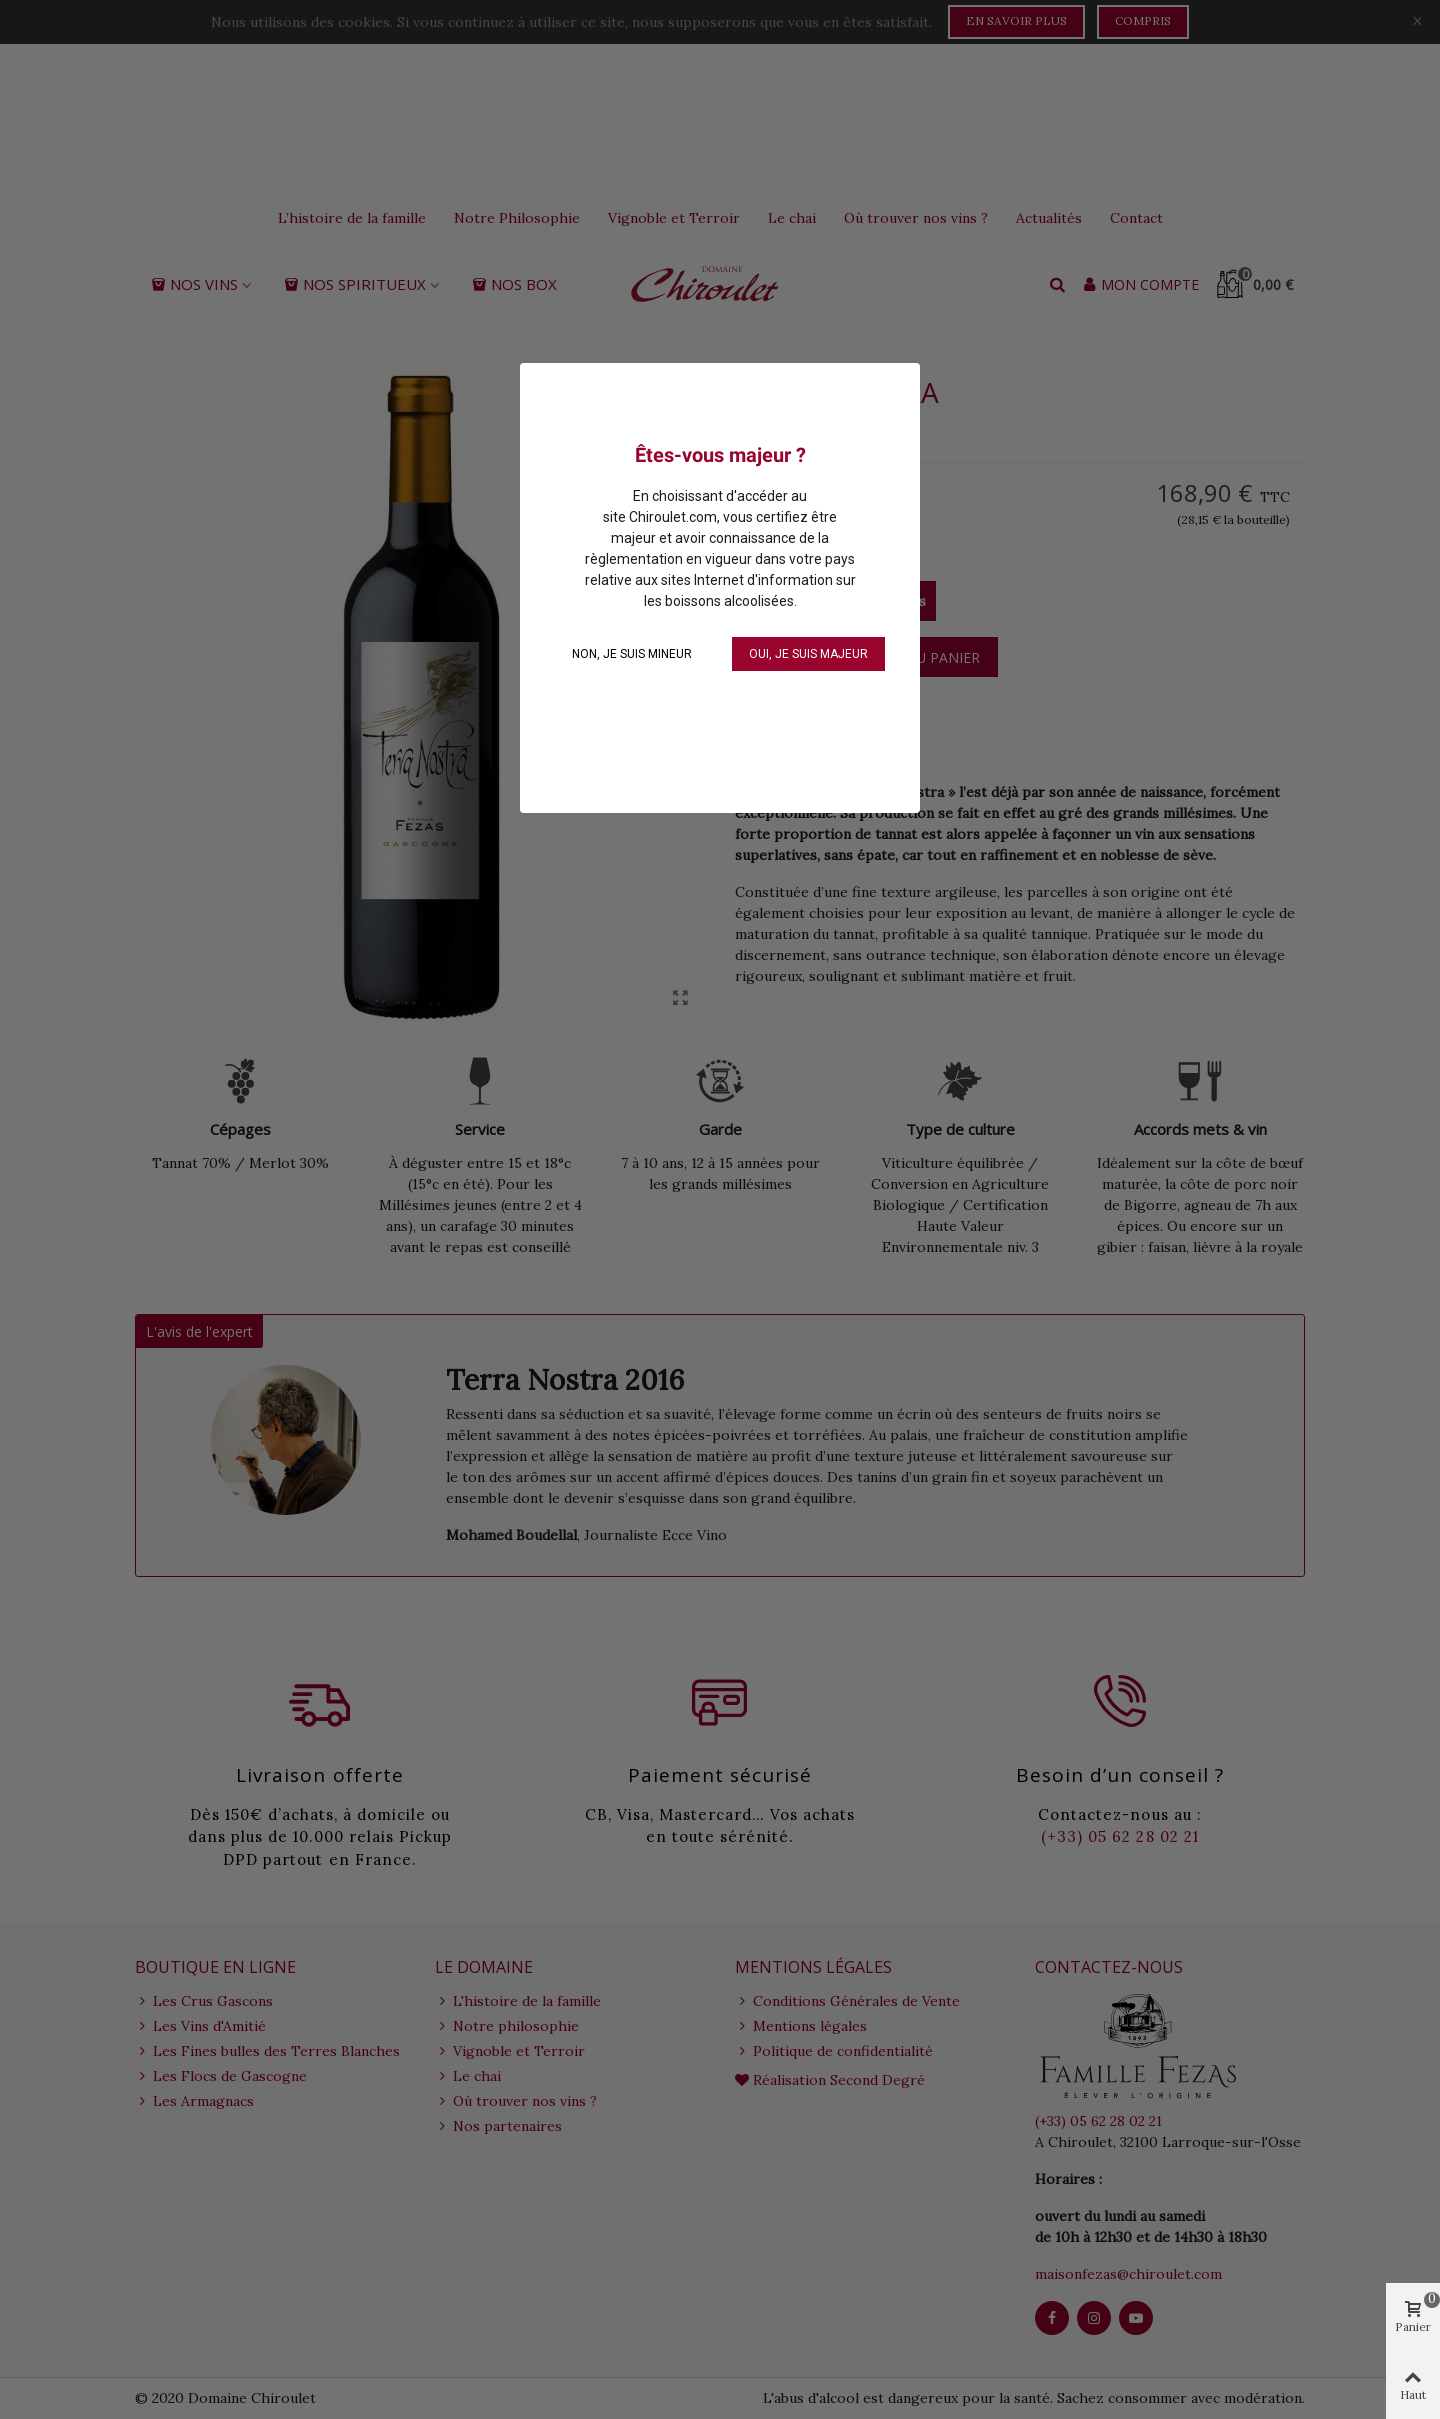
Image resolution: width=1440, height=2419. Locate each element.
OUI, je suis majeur (808, 654)
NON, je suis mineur (632, 654)
